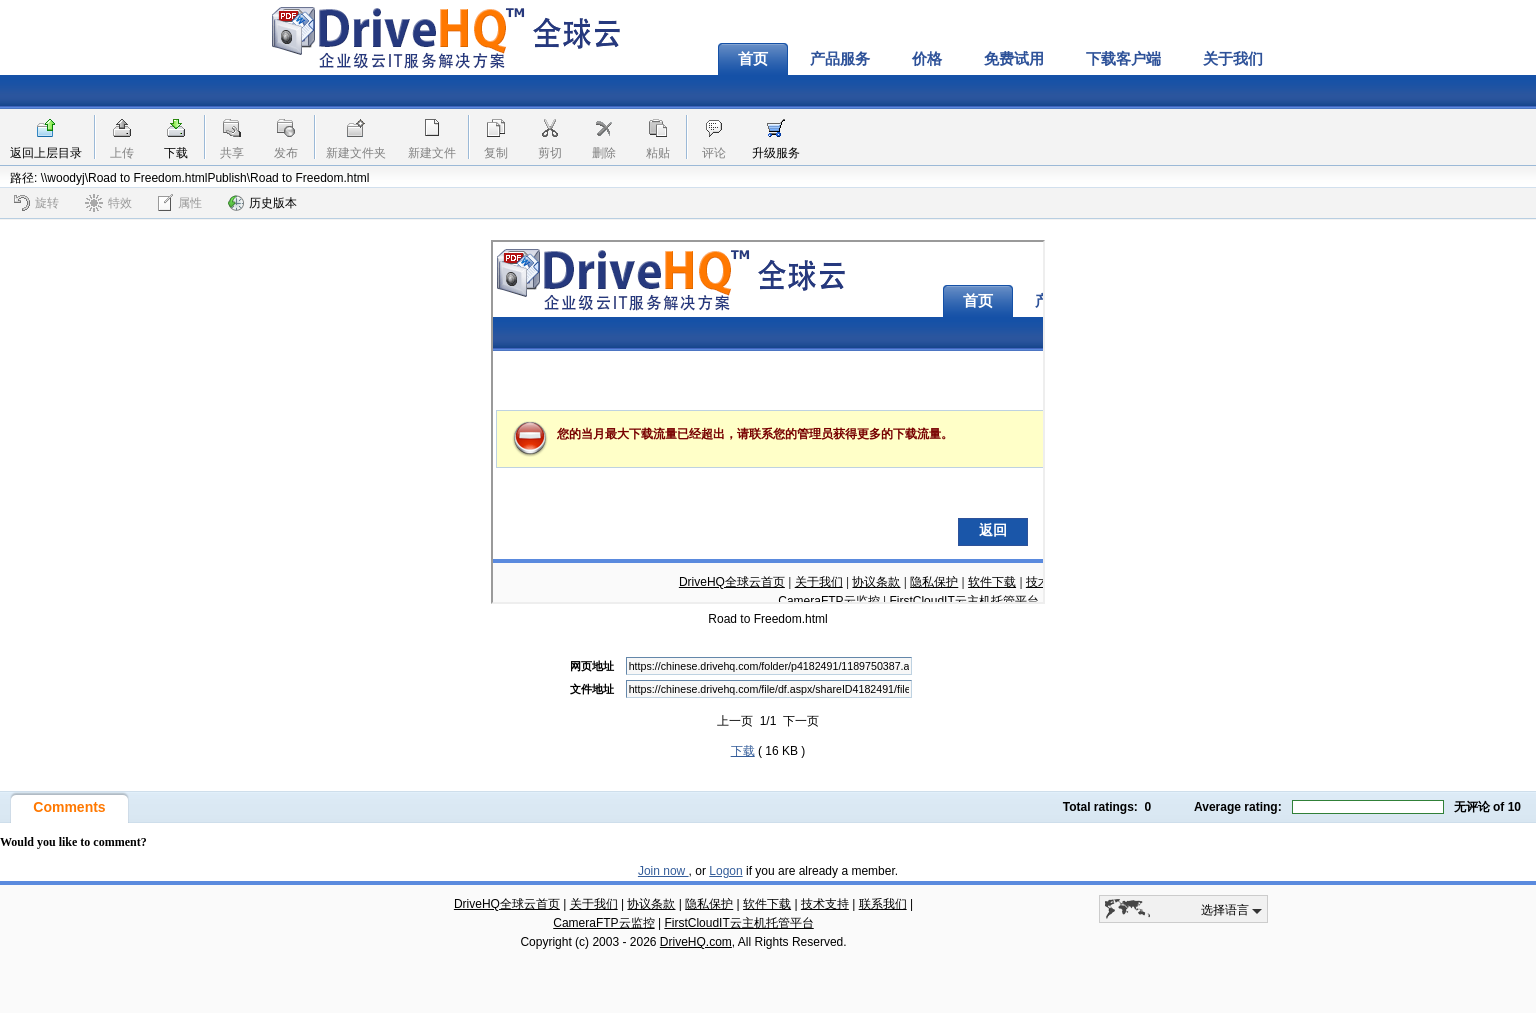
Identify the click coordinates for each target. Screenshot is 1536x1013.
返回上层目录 (46, 153)
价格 (927, 59)
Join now (663, 871)
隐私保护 (709, 904)
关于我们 (1233, 59)
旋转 (36, 203)
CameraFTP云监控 (603, 923)
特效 (108, 203)
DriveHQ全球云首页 (507, 904)
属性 (180, 202)
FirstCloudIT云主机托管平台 (738, 923)
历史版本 (262, 203)
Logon (725, 871)
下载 (176, 153)
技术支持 (825, 904)
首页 (753, 59)
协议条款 (651, 904)
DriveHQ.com (696, 942)
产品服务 (840, 59)
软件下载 (767, 904)
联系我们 (883, 904)
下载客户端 (1123, 59)
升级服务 (776, 153)
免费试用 (1014, 59)
